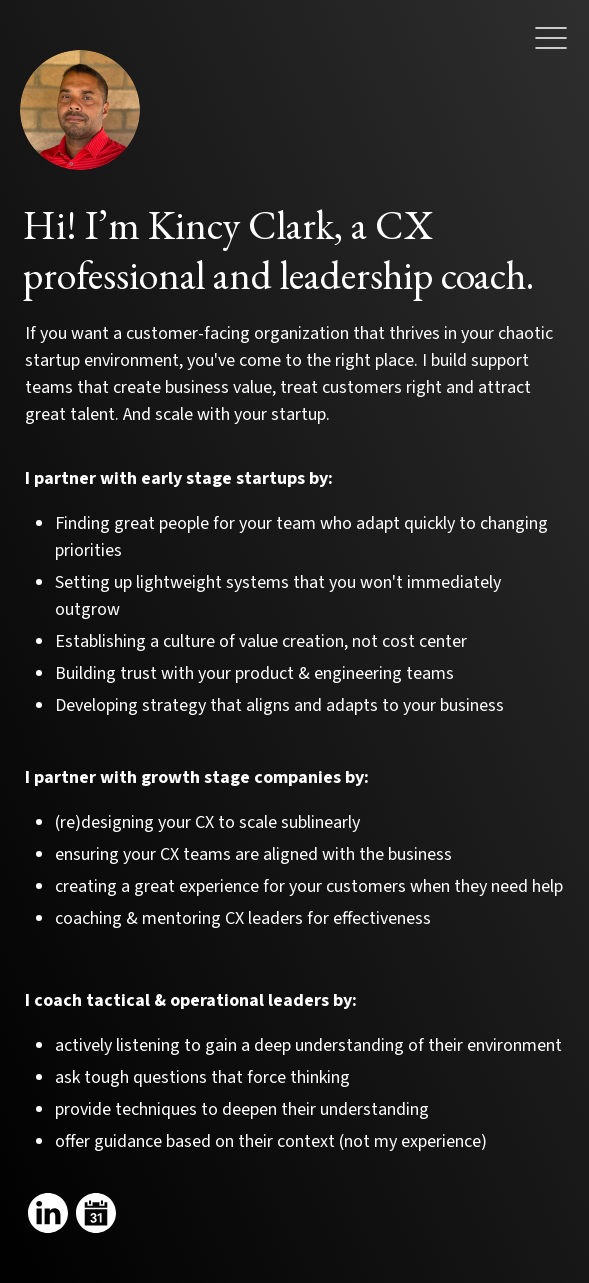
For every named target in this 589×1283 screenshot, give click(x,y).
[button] (551, 43)
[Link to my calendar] (96, 1213)
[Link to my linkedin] (48, 1213)
